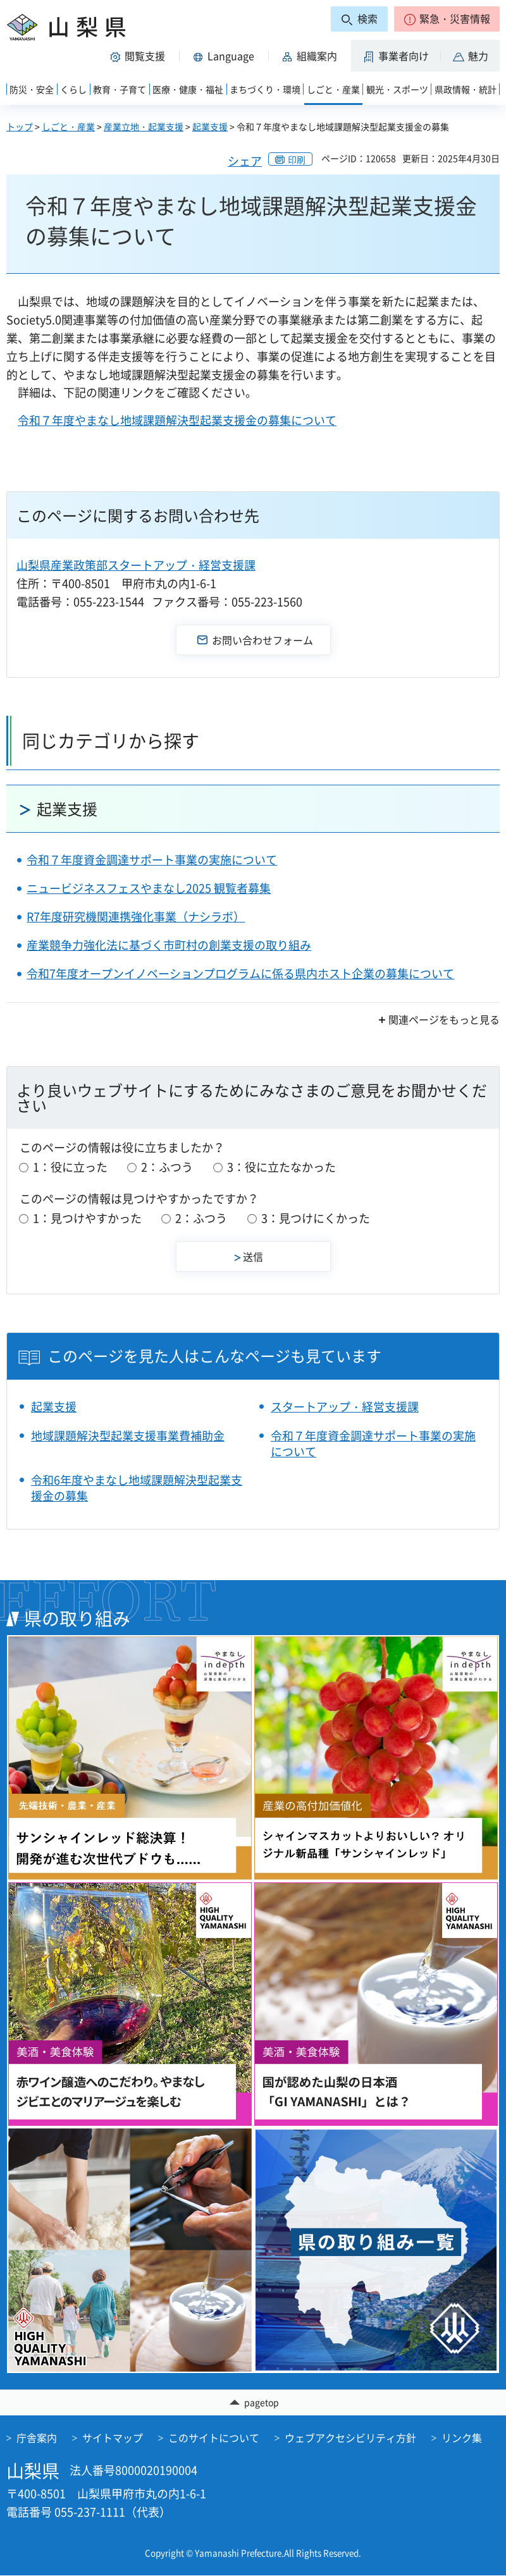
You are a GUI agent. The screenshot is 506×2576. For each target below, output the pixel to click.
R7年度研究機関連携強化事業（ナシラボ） (136, 916)
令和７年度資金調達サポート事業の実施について (152, 859)
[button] (447, 19)
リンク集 (461, 2438)
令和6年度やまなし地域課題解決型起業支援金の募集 (136, 1488)
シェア (245, 160)
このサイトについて (213, 2438)
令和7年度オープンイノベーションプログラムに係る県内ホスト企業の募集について (240, 973)
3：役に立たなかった (281, 1166)
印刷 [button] (296, 159)
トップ (19, 126)
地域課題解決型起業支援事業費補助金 (128, 1436)
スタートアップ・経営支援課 (345, 1406)
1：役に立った (70, 1166)
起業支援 (210, 126)
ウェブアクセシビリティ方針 (350, 2438)
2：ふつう (167, 1166)
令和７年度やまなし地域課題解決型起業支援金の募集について (177, 420)
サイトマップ (112, 2438)
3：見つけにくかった (315, 1218)
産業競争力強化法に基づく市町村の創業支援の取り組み (169, 945)
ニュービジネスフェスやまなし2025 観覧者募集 (149, 888)
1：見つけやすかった (87, 1218)
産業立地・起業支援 (143, 126)
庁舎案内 (36, 2438)
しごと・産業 (68, 126)
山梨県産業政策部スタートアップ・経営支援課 (136, 564)
